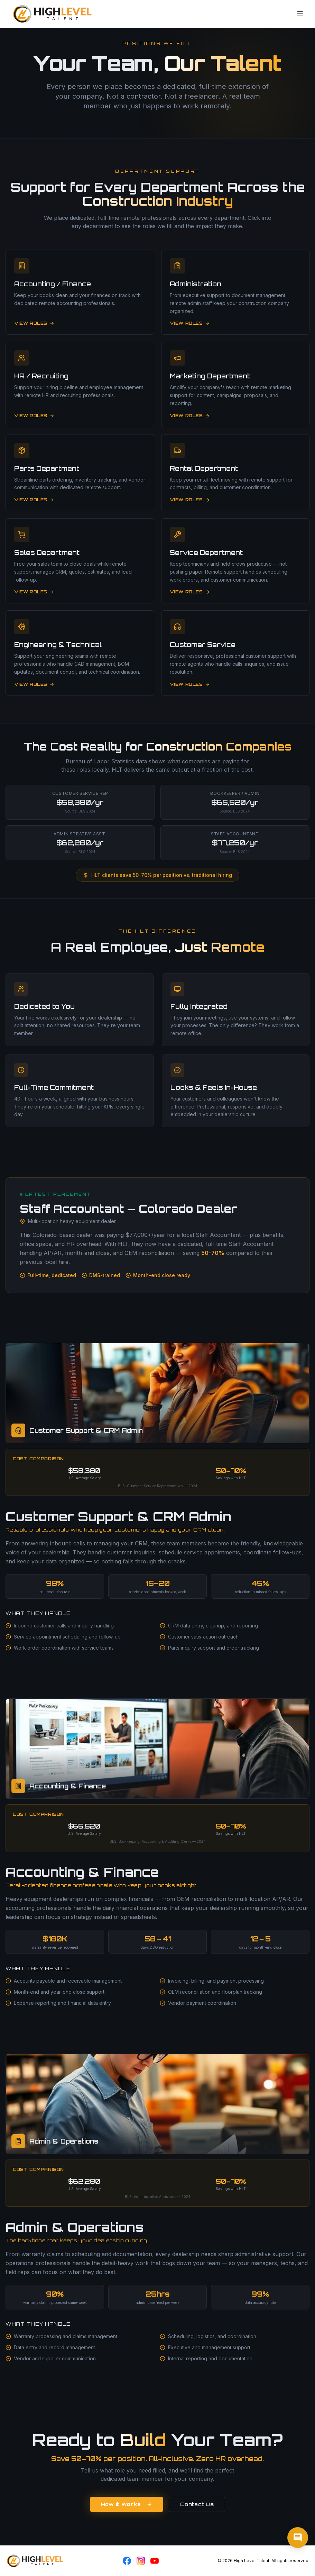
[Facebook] (127, 2561)
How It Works (126, 2504)
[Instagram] (141, 2561)
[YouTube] (154, 2561)
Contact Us (197, 2504)
